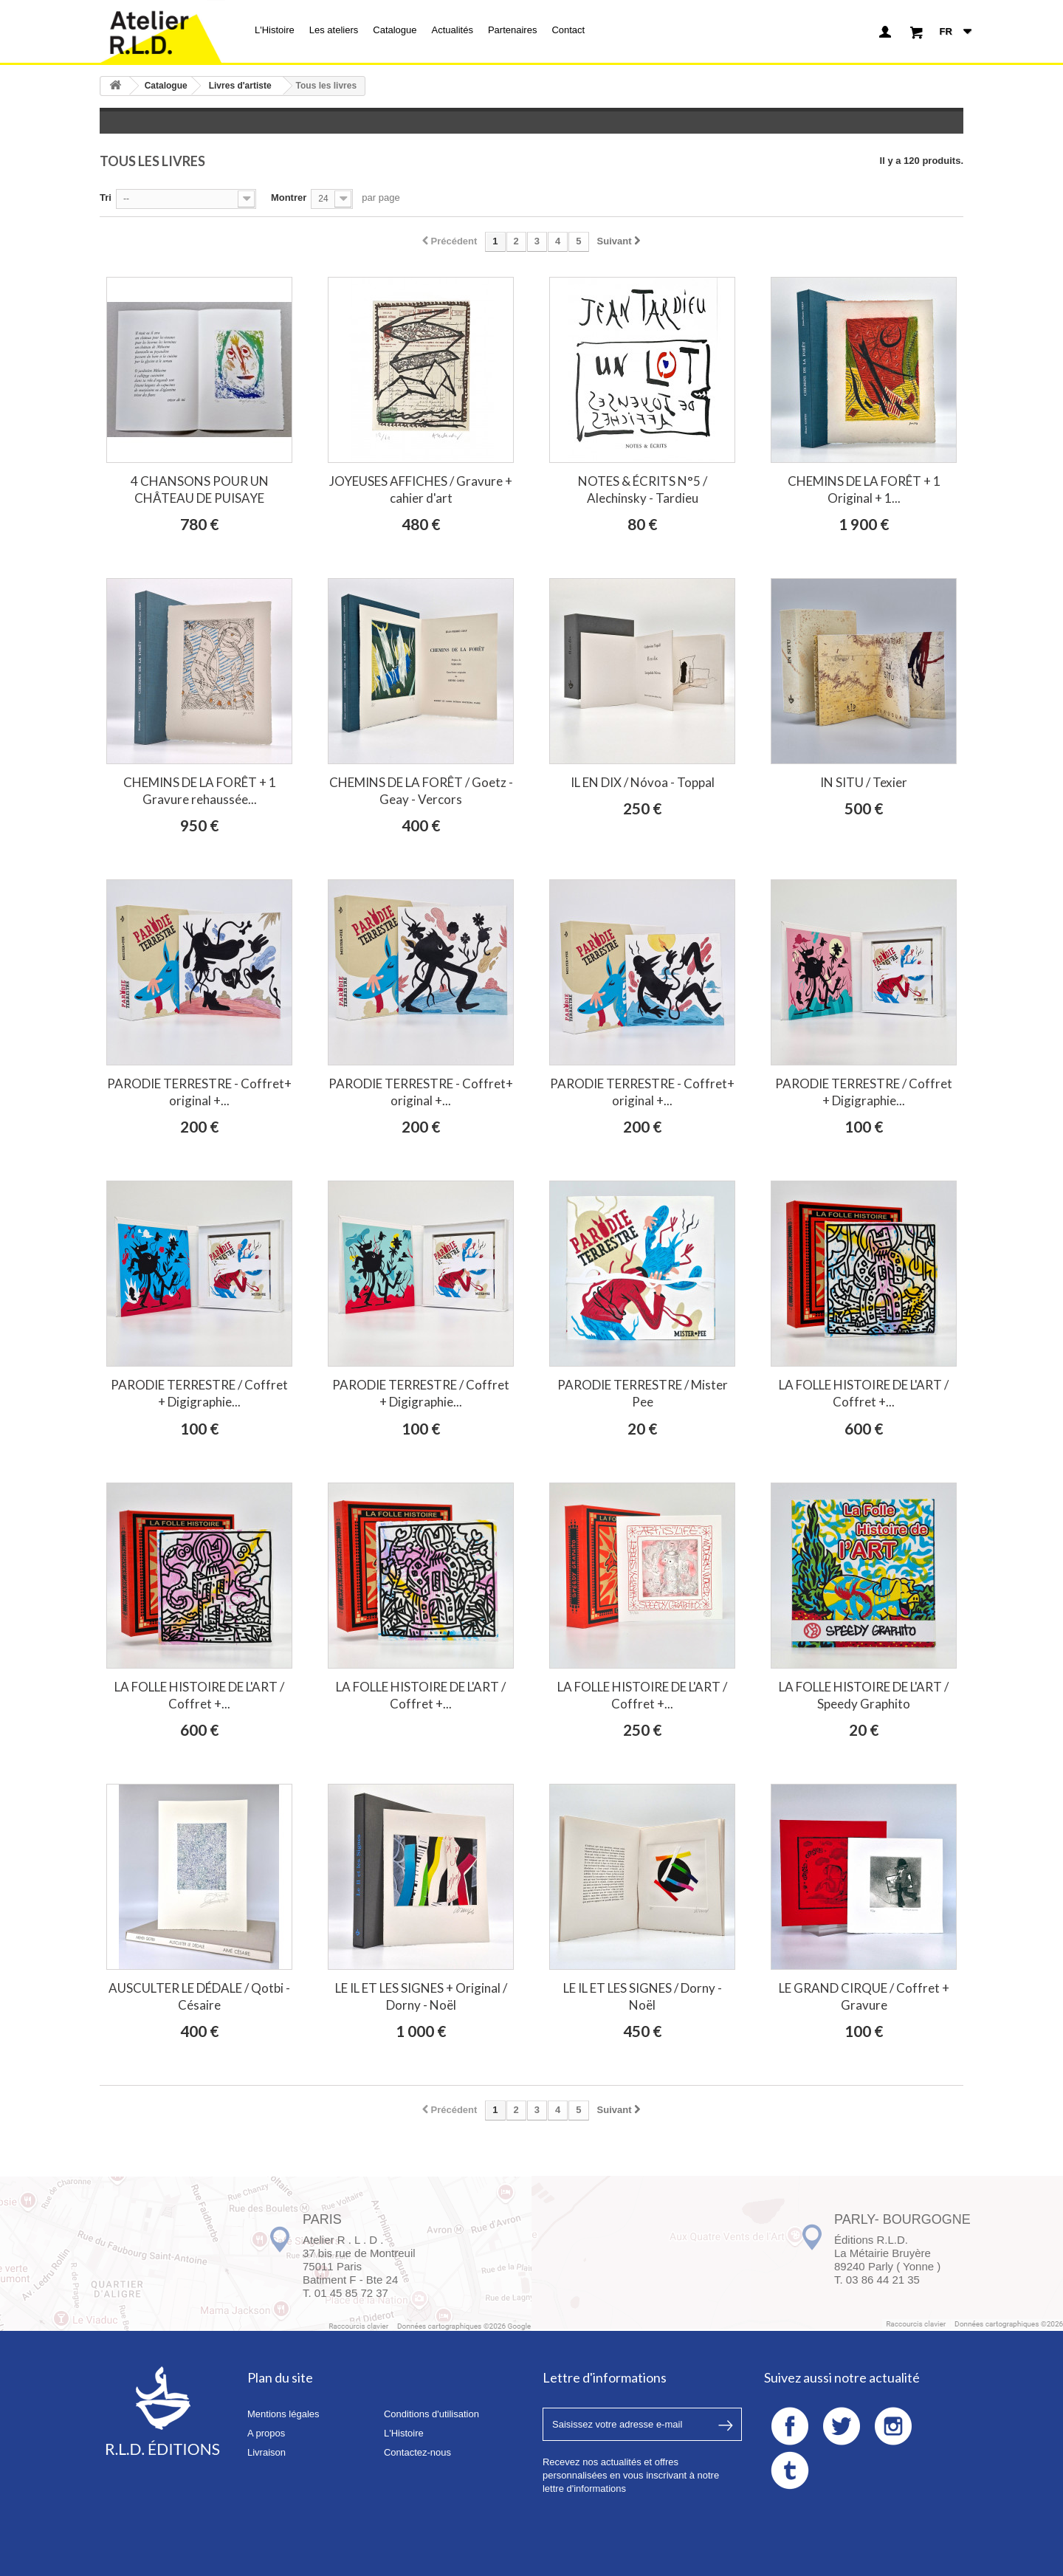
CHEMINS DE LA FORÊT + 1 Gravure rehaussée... (199, 790)
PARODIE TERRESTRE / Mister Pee (642, 1393)
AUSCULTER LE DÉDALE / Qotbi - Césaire (199, 1996)
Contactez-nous (417, 2452)
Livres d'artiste (240, 85)
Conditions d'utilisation (431, 2413)
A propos (266, 2433)
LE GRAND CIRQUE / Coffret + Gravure (864, 1996)
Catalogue (394, 29)
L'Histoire (275, 29)
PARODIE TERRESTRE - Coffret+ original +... (199, 1092)
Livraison (266, 2452)
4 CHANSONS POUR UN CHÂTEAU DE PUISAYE (200, 489)
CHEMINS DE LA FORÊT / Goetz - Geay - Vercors (421, 790)
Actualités (452, 29)
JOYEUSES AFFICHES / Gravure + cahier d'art (420, 489)
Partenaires (512, 29)
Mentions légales (283, 2413)
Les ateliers (333, 29)
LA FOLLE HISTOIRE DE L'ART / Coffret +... (864, 1393)
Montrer (288, 197)
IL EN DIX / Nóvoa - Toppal (643, 782)
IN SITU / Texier (863, 782)
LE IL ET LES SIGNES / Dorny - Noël (642, 1996)
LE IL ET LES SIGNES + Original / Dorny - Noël (421, 1996)
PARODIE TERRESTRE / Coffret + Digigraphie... (863, 1092)
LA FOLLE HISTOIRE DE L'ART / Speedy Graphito (864, 1695)
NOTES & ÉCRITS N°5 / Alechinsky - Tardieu (642, 489)
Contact (568, 29)
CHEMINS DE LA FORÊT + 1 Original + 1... (864, 489)
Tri (105, 197)
